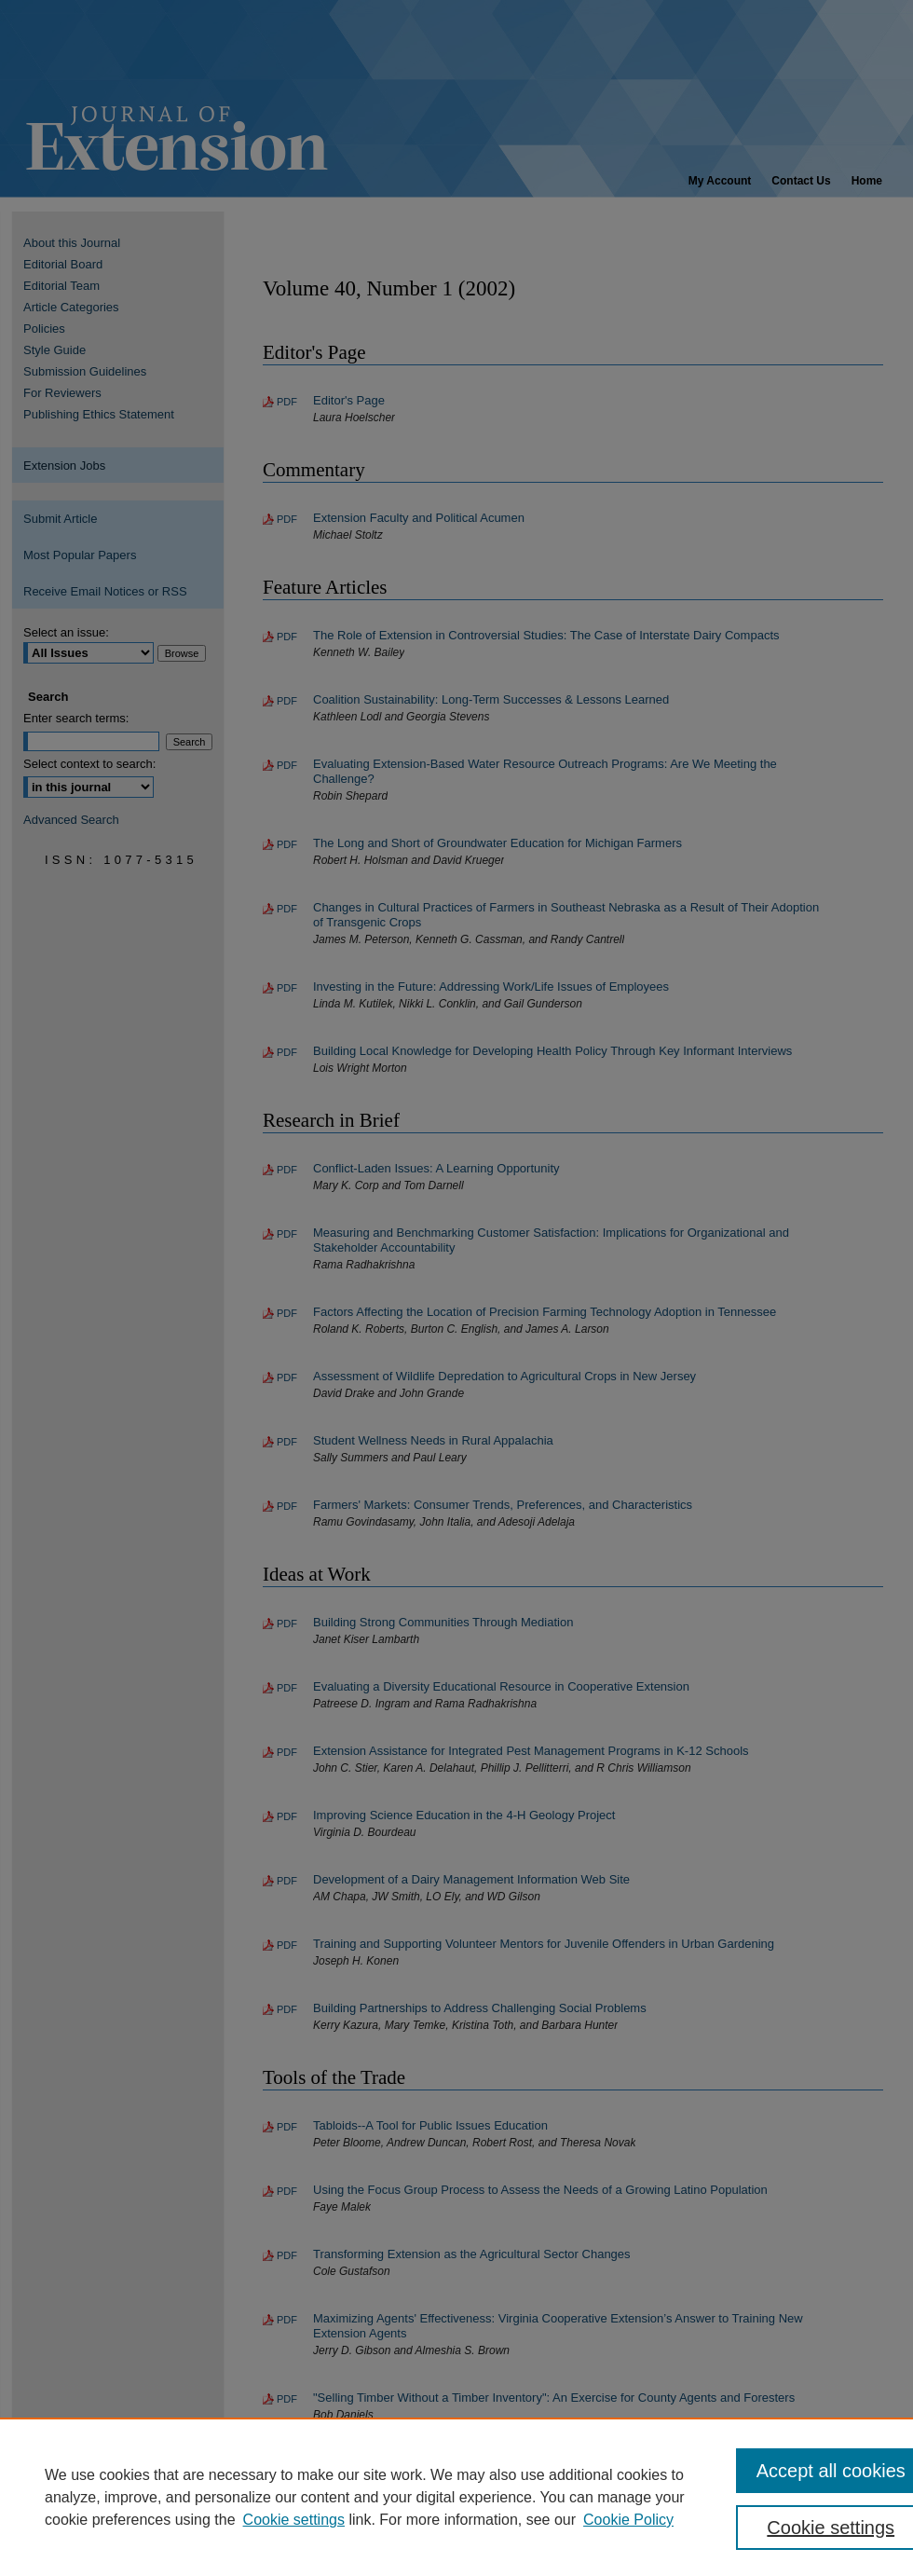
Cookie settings (294, 2520)
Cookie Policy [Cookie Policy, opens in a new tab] (628, 2520)
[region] (456, 2497)
